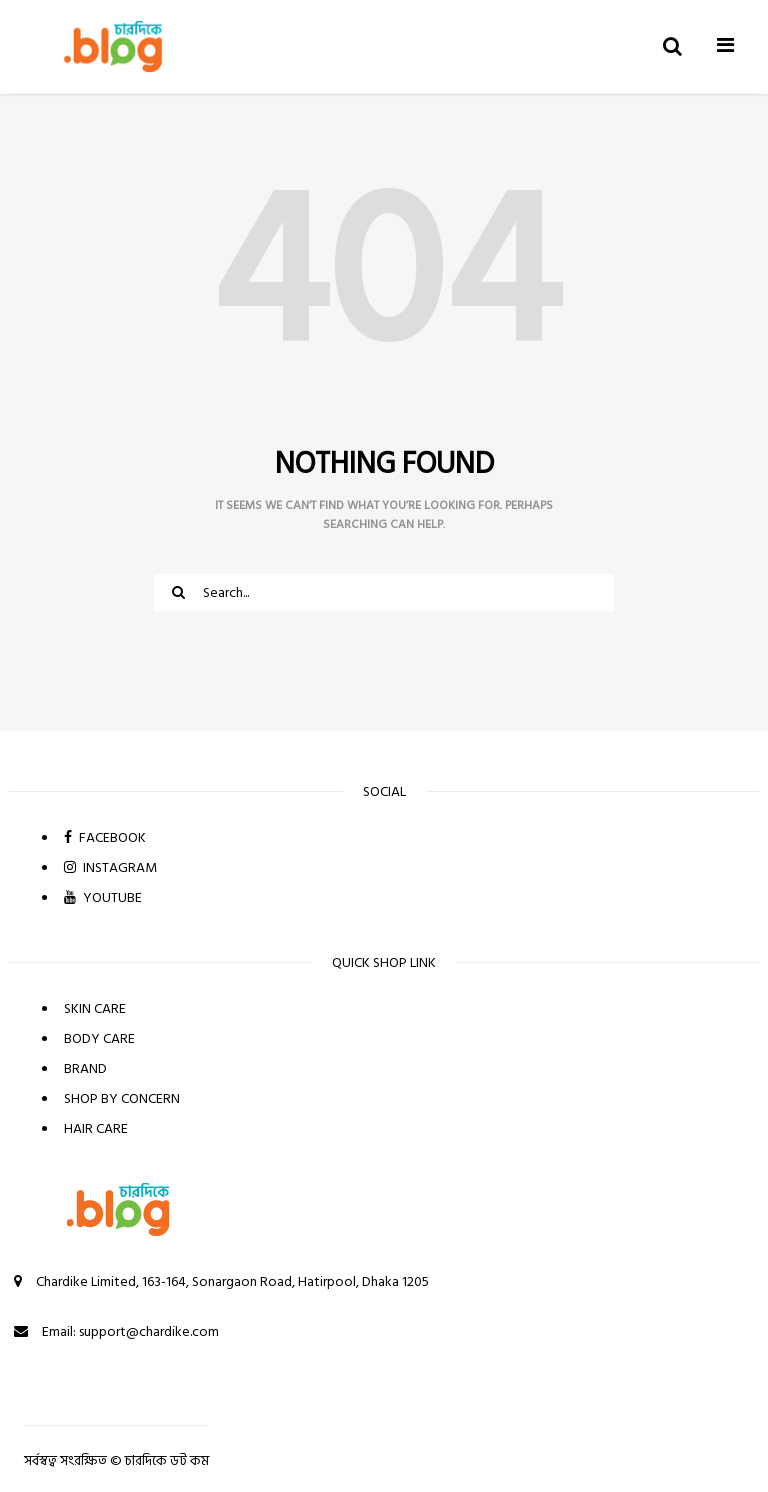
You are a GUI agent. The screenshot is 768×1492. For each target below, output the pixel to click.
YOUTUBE (103, 897)
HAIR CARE (96, 1128)
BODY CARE (99, 1038)
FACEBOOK (105, 837)
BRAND (85, 1068)
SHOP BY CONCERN (122, 1098)
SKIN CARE (95, 1008)
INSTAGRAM (110, 867)
